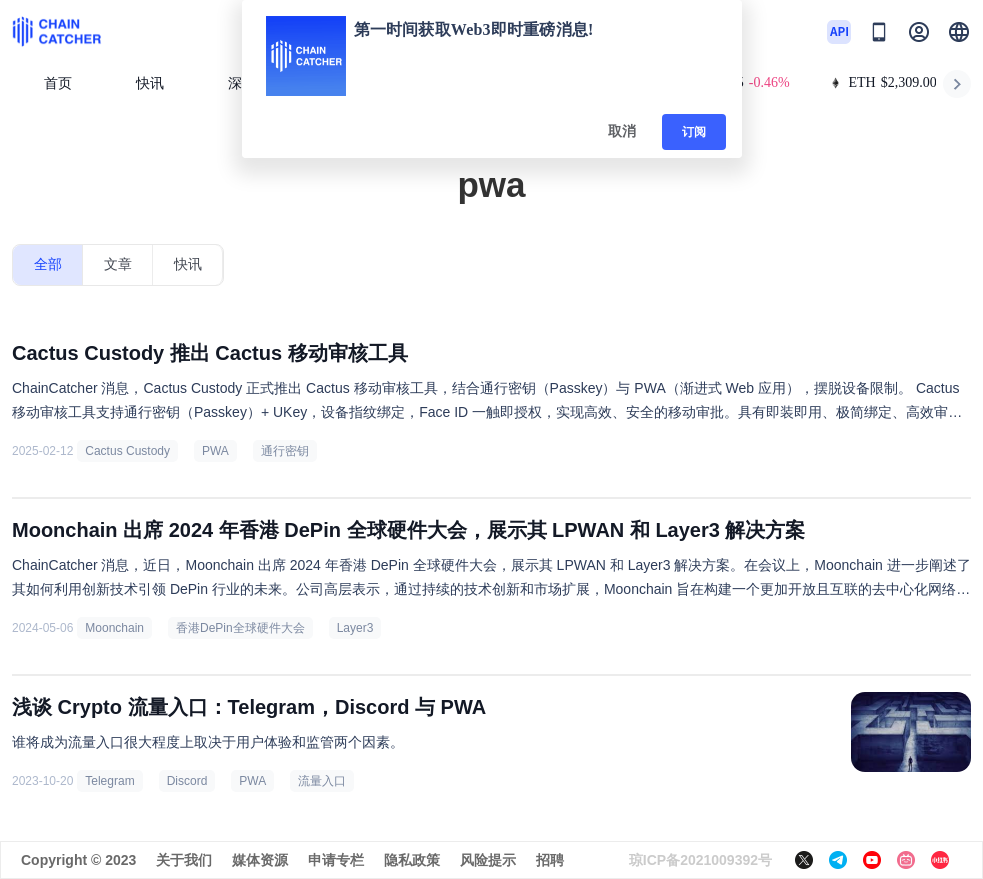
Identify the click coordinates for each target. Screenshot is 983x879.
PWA (215, 451)
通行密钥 (285, 451)
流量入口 (322, 781)
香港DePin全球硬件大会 (240, 628)
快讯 (150, 83)
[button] (959, 32)
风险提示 (488, 860)
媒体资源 (260, 860)
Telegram (109, 781)
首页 (58, 83)
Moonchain (114, 628)
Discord (187, 781)
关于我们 (184, 860)
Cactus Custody (127, 451)
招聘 (550, 860)
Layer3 (355, 628)
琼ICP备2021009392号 (700, 860)
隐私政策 (412, 860)
